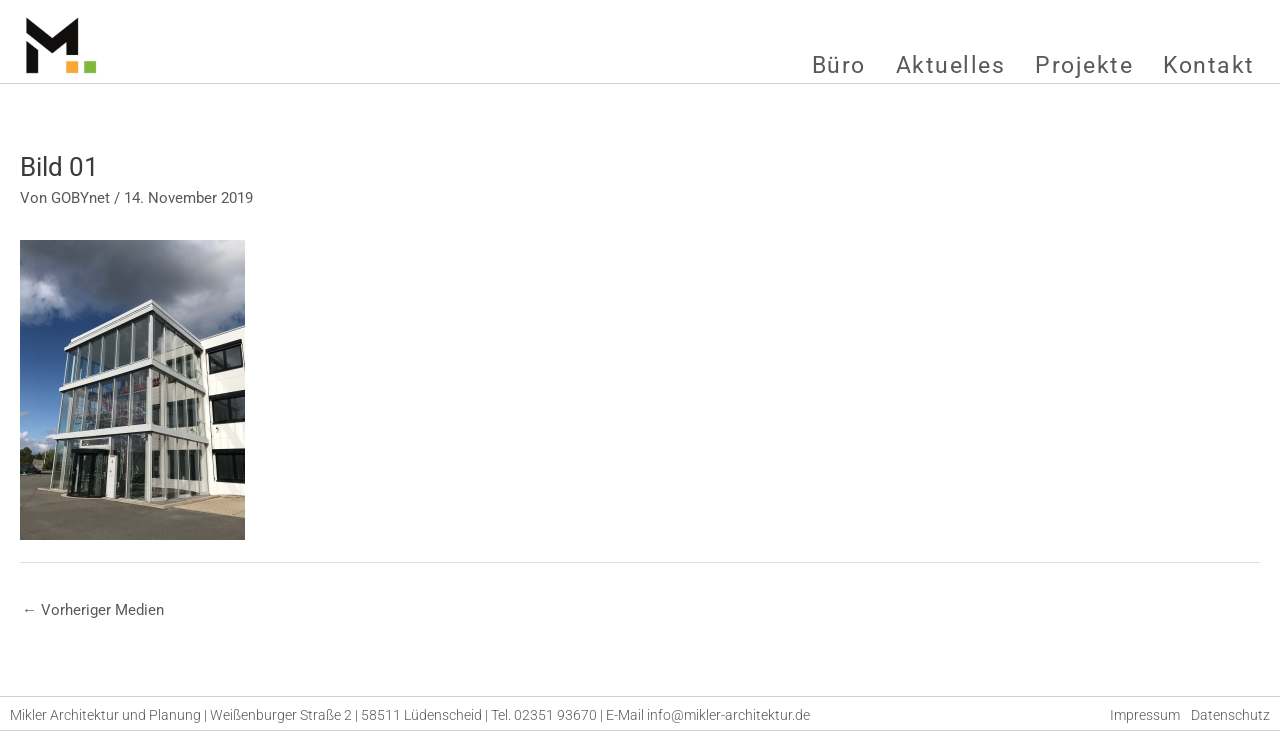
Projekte (1084, 65)
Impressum (1145, 715)
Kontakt (1209, 65)
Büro (839, 65)
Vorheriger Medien (93, 610)
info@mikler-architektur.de (728, 715)
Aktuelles (951, 65)
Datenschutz (1230, 715)
